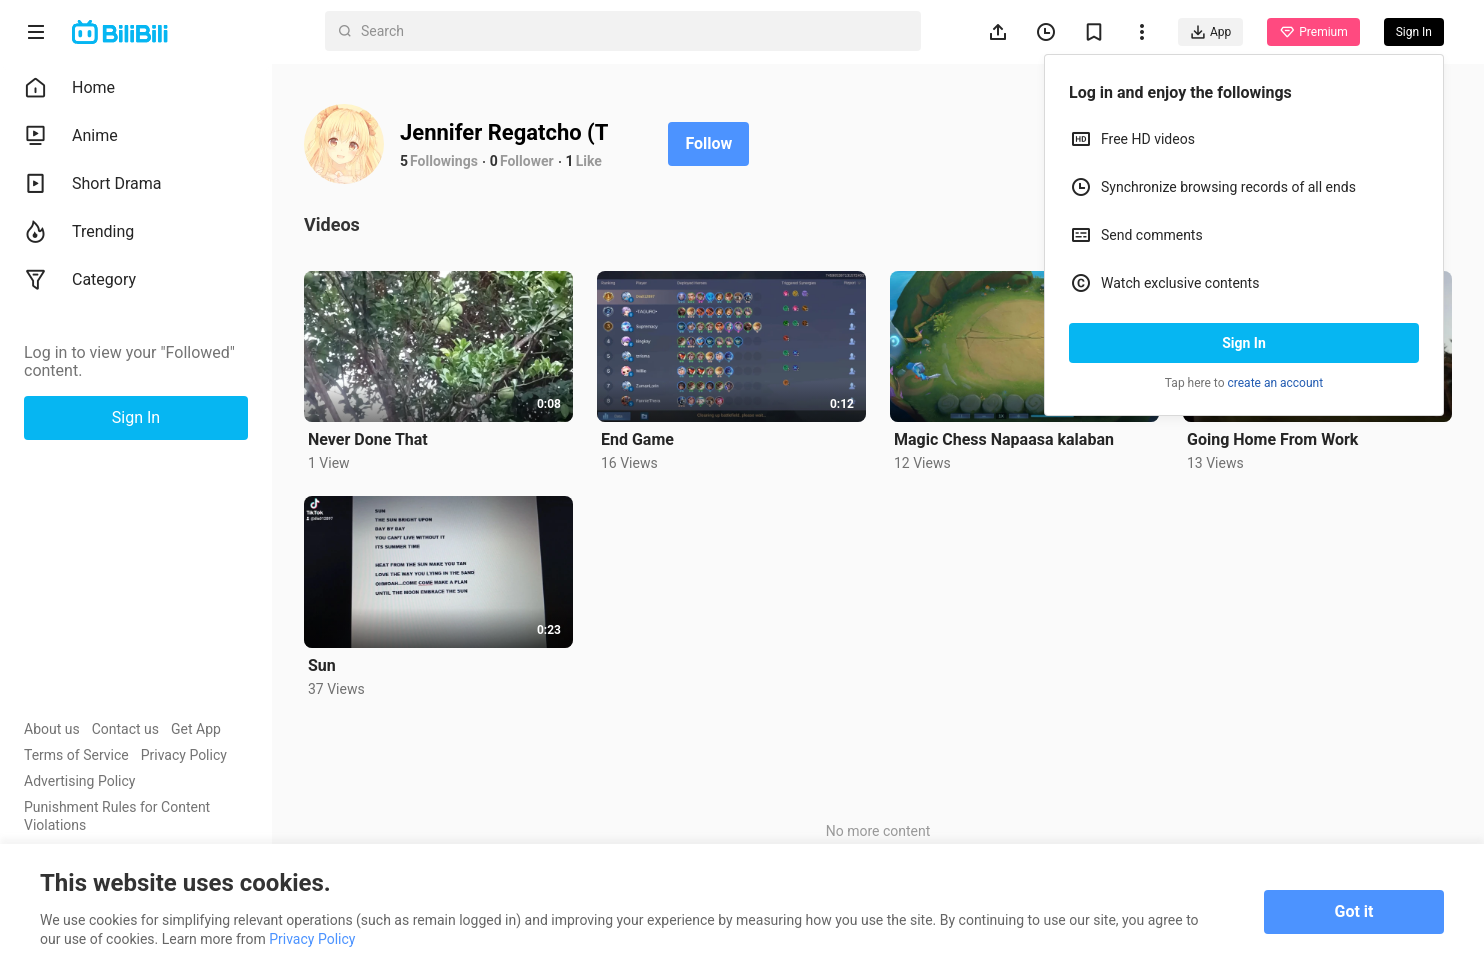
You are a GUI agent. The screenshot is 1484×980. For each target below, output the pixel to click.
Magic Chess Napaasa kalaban (1004, 439)
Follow (708, 143)
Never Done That (368, 439)
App (1210, 32)
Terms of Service (76, 755)
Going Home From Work (1272, 439)
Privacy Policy (184, 755)
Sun (322, 665)
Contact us (125, 729)
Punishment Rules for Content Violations (117, 816)
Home (69, 88)
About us (52, 729)
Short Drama (93, 184)
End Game (637, 439)
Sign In (1244, 343)
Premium (1313, 32)
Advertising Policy (79, 781)
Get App (196, 729)
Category (80, 280)
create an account (1276, 383)
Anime (71, 136)
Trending (79, 232)
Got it (1354, 911)
